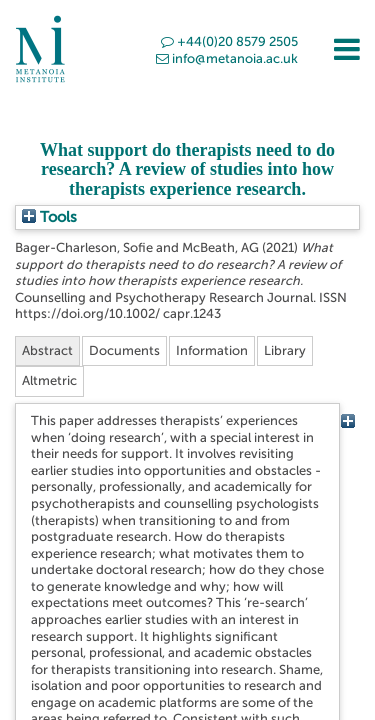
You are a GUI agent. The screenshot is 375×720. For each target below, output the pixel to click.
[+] (347, 420)
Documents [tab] (124, 350)
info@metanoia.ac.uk (227, 58)
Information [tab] (212, 350)
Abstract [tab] (47, 350)
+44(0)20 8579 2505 (229, 41)
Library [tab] (285, 350)
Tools (49, 217)
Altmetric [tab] (49, 380)
